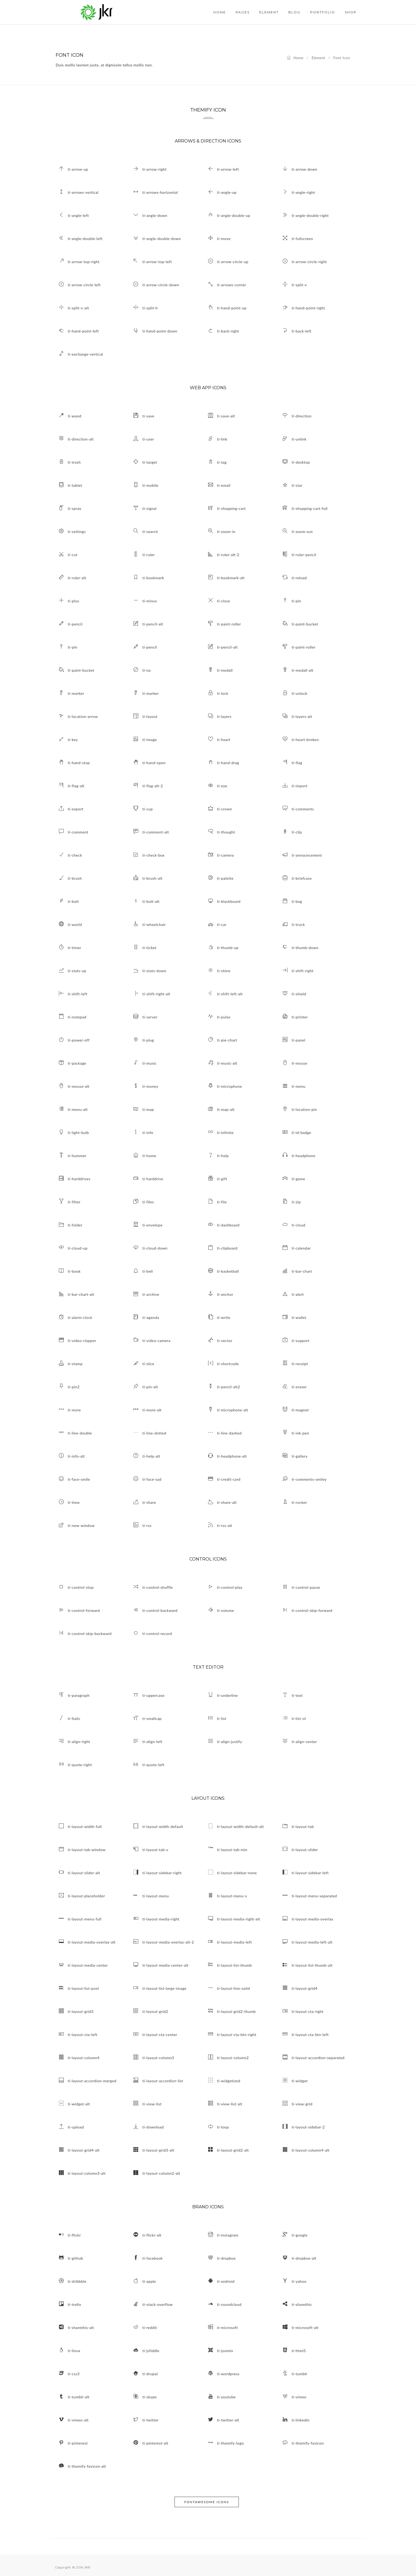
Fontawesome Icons (206, 2502)
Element (318, 57)
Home (295, 57)
